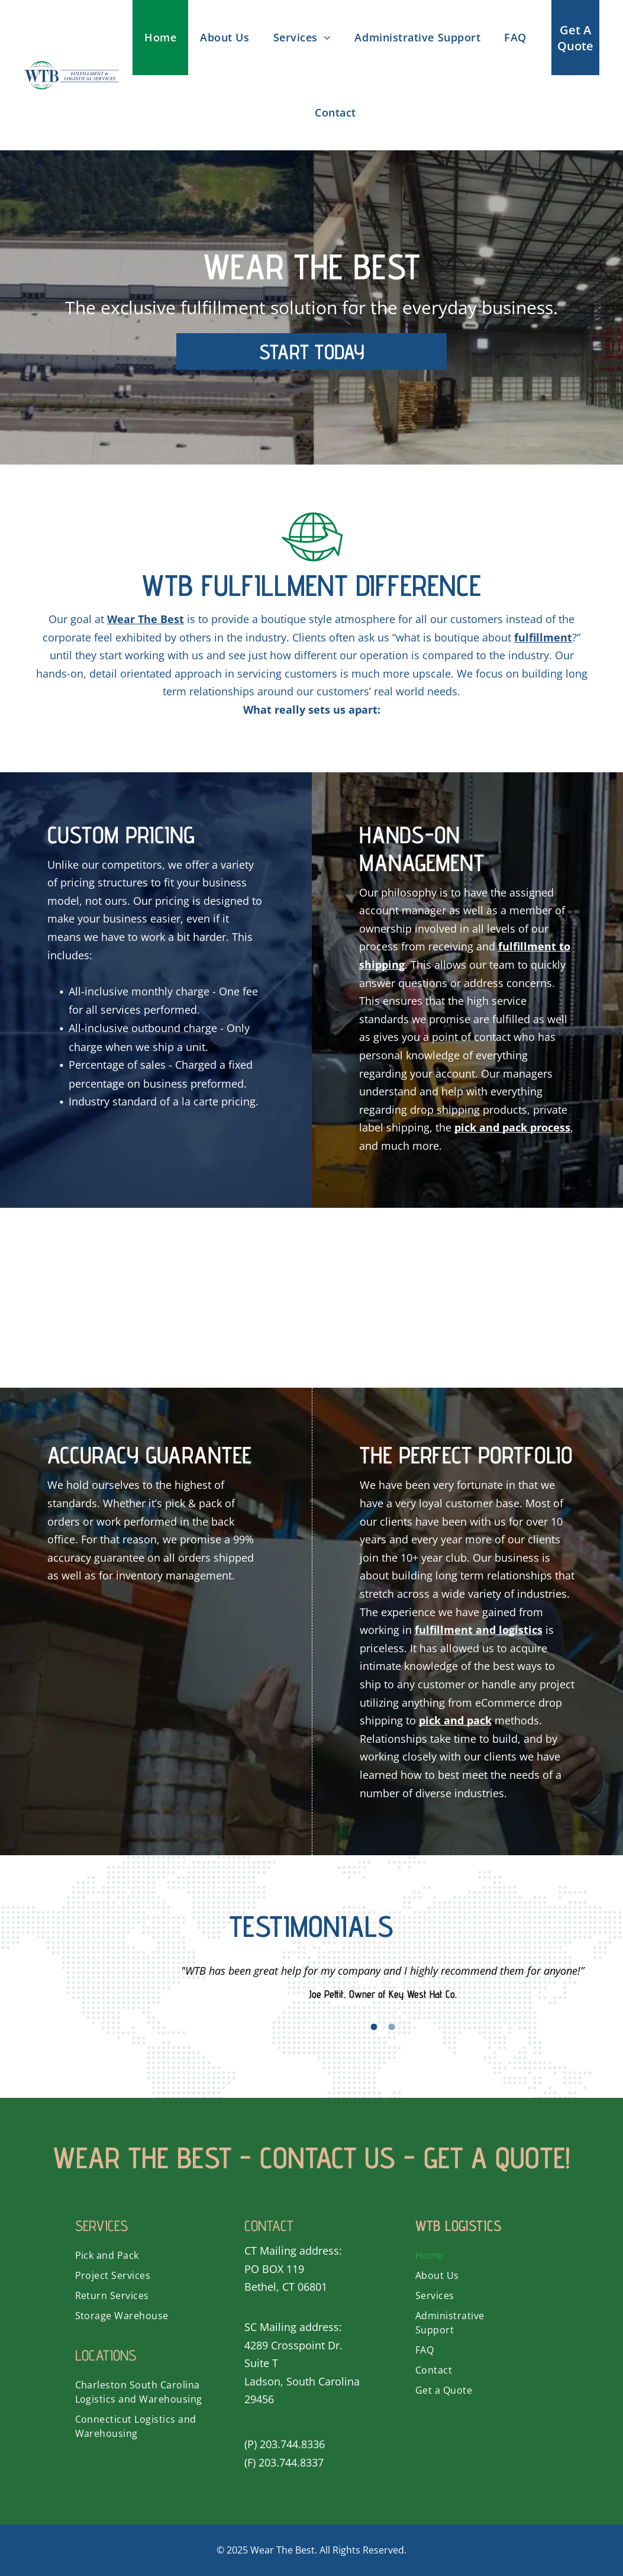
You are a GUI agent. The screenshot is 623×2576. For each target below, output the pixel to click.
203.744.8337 (291, 2462)
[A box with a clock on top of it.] (373, 1297)
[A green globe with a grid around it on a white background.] (495, 1297)
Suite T (261, 2363)
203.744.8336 (292, 2444)
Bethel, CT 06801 (285, 2287)
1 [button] (374, 2027)
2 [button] (392, 2027)
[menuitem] (160, 37)
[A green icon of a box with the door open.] (251, 1297)
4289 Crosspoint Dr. (293, 2345)
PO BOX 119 (274, 2269)
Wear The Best (282, 2549)
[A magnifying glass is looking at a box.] (129, 1297)
